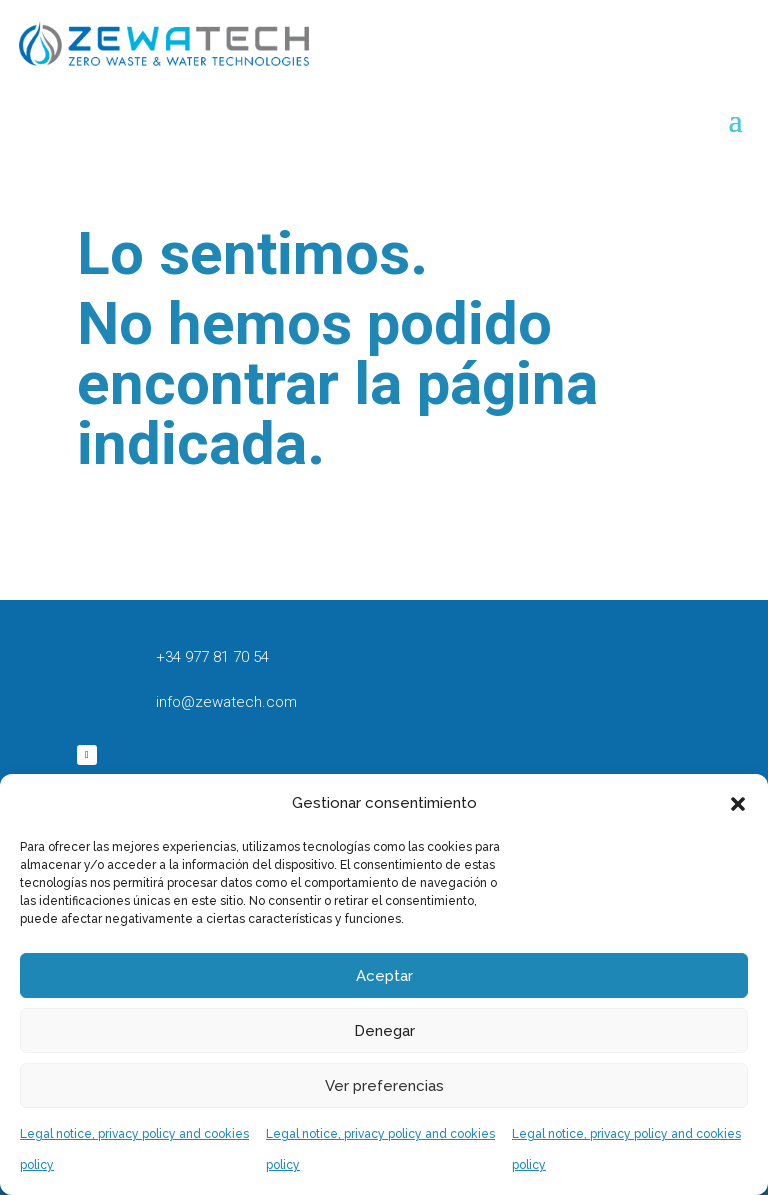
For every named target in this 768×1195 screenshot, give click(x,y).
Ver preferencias (384, 1086)
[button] (738, 804)
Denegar (384, 1031)
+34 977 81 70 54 (212, 657)
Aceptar (384, 976)
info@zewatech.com (226, 702)
